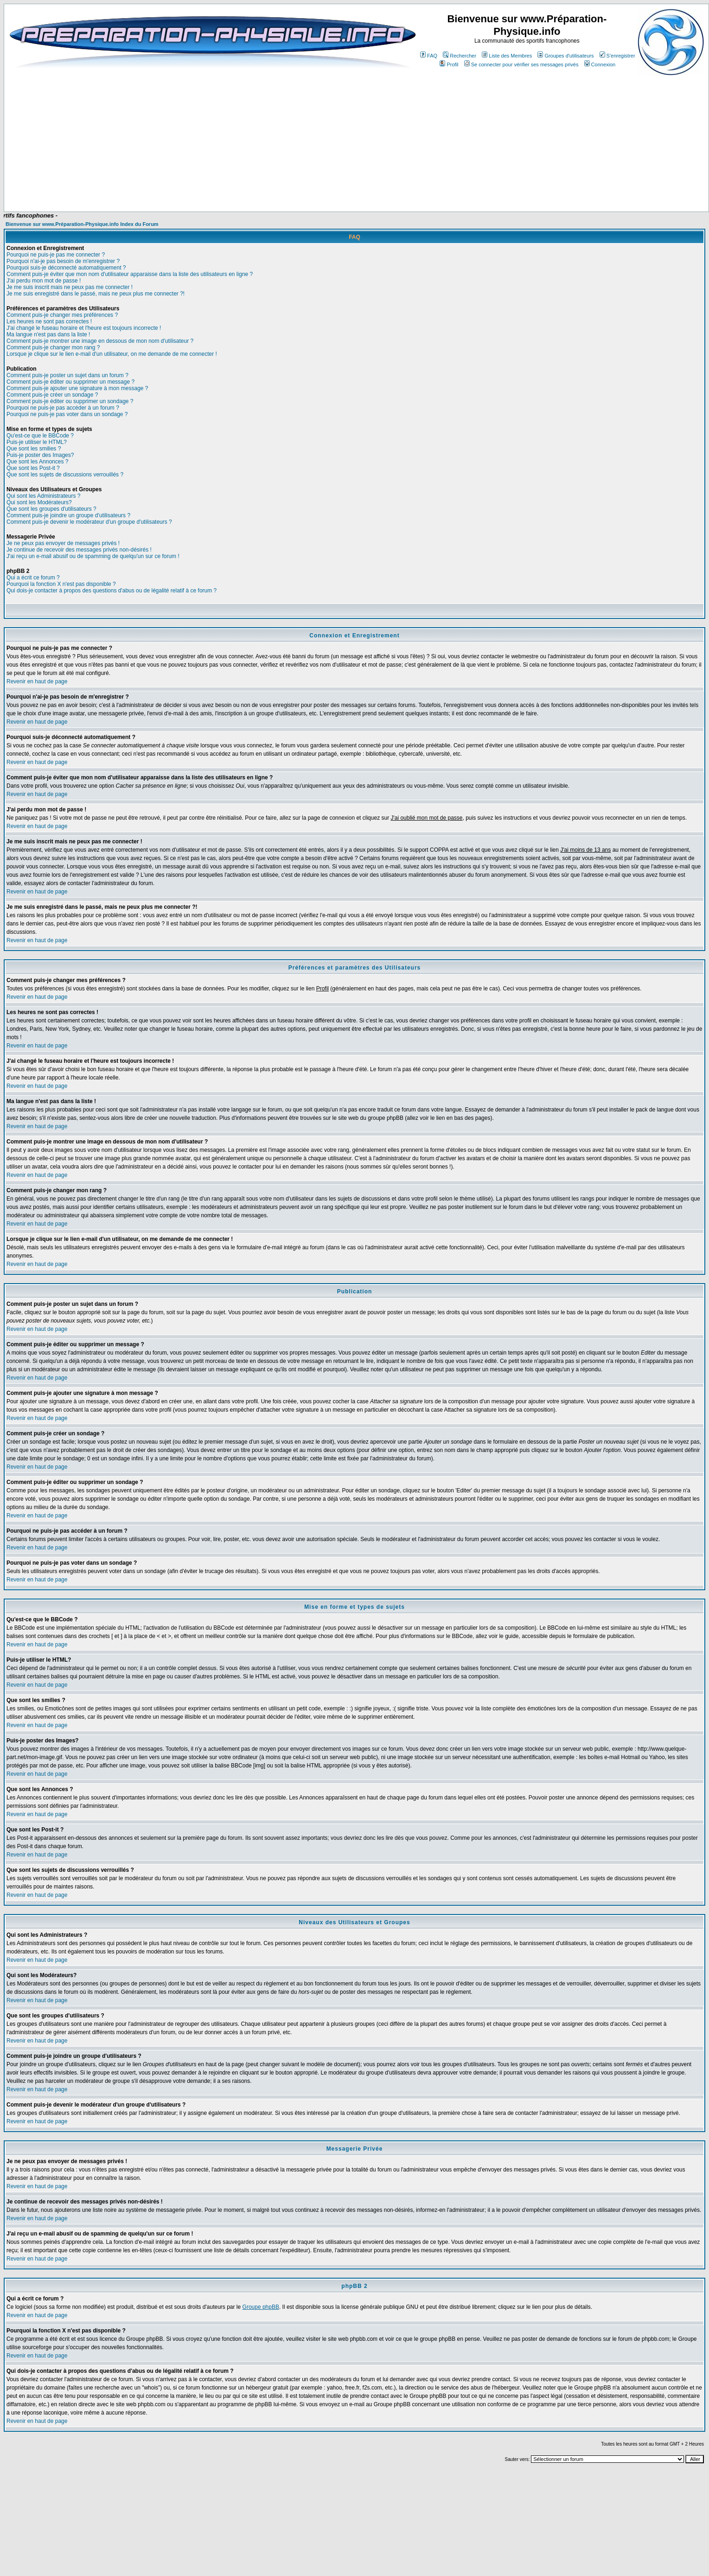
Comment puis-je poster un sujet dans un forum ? (67, 375)
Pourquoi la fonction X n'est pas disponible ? (61, 584)
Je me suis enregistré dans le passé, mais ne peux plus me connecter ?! (95, 293)
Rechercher (459, 55)
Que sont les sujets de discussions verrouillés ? (64, 474)
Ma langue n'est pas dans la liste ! (48, 334)
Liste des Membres (507, 55)
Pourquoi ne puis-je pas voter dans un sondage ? (67, 414)
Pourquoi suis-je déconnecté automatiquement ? (66, 267)
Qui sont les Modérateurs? (39, 502)
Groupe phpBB (261, 2307)
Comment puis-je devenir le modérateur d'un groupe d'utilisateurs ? (89, 522)
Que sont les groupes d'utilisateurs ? (51, 509)
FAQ (428, 55)
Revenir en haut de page (36, 681)
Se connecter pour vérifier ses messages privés (521, 64)
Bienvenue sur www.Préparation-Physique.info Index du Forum (82, 224)
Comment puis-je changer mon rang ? (53, 347)
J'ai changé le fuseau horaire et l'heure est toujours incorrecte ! (83, 328)
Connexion (600, 64)
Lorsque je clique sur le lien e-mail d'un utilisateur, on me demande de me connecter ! (111, 354)
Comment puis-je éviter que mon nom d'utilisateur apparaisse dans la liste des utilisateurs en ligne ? (129, 274)
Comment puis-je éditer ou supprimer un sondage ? (69, 401)
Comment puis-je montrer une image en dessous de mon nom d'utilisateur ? (99, 341)
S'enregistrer (617, 55)
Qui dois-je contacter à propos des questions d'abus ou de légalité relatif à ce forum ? (111, 590)
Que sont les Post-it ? (33, 468)
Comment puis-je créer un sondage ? (52, 395)
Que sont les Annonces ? (37, 461)
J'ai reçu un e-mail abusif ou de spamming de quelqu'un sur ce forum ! (92, 556)
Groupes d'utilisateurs (565, 55)
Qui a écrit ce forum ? (33, 577)
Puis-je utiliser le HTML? (36, 442)
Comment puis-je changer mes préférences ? (62, 315)
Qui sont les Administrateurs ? (43, 496)
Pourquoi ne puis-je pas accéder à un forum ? (62, 408)
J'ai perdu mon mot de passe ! (43, 280)
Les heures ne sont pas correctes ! (49, 321)
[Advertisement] (213, 184)
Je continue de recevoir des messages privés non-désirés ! (79, 549)
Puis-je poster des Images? (40, 455)
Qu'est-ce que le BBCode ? (40, 435)
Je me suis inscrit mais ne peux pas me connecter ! (69, 287)
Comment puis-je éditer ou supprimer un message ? (70, 382)
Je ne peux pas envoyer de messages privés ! (63, 543)
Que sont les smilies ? (33, 448)
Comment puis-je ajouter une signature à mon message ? (77, 388)
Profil (449, 64)
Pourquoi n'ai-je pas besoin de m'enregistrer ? (63, 261)
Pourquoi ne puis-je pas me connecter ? (55, 254)
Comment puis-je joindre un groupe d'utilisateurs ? (68, 515)
